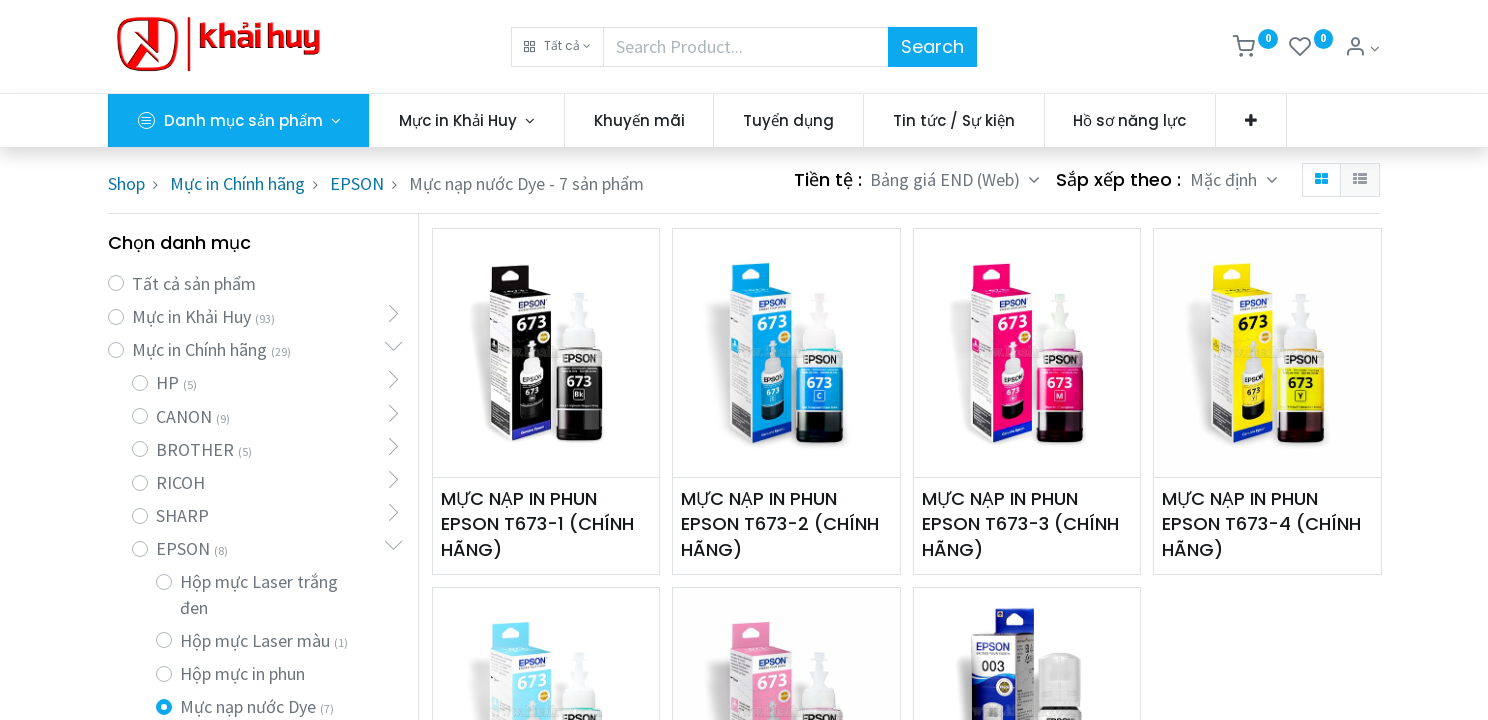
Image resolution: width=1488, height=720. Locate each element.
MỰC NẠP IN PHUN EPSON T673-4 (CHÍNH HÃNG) (1261, 523)
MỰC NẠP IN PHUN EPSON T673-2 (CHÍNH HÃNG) (780, 523)
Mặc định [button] (1225, 179)
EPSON (357, 183)
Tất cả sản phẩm (194, 283)
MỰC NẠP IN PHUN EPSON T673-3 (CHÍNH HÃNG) (1020, 523)
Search (932, 46)
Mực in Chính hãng (237, 183)
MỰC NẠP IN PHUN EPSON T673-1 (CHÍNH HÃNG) (537, 523)
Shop (126, 183)
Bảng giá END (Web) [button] (947, 179)
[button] (557, 47)
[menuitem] (639, 120)
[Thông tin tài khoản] (1362, 48)
